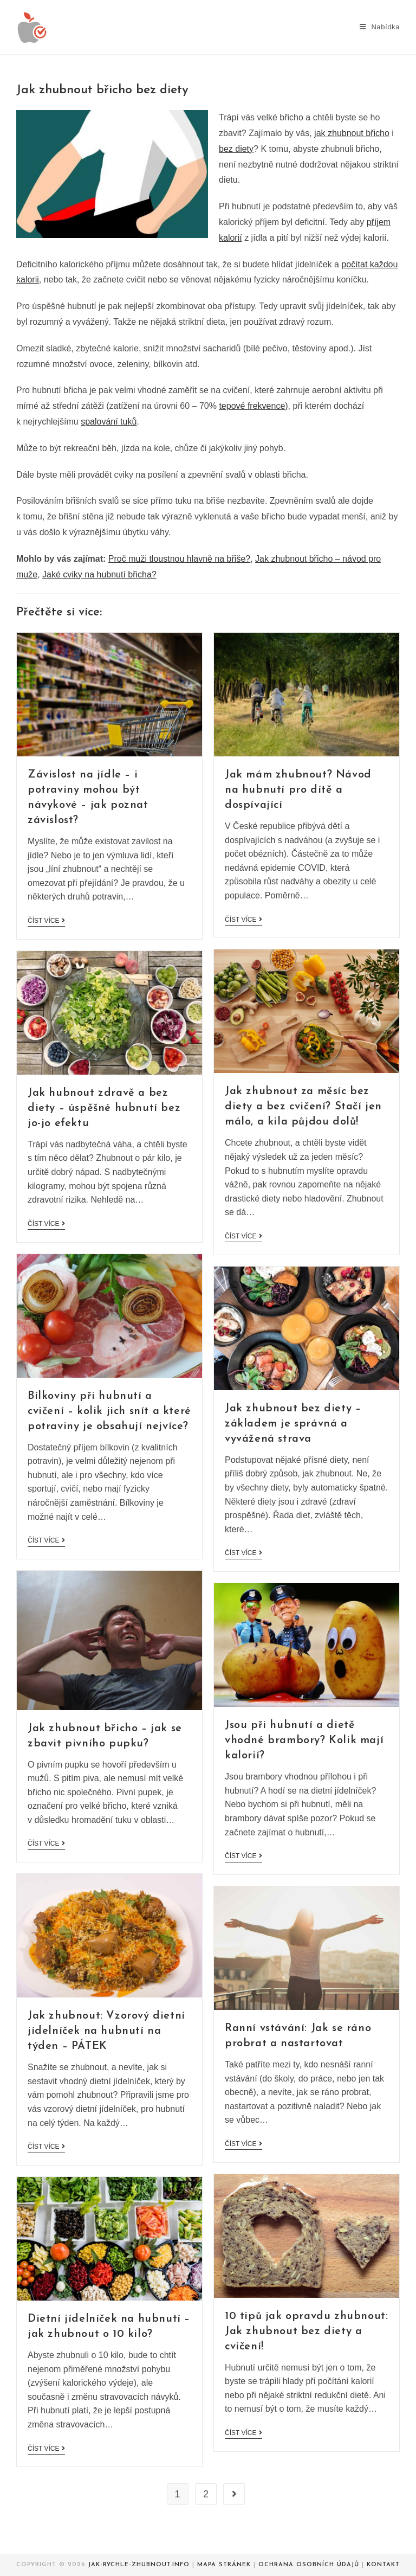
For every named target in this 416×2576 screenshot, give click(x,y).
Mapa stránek (224, 2565)
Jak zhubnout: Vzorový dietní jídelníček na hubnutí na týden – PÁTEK (106, 2031)
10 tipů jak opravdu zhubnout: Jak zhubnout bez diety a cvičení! (306, 2331)
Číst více (46, 920)
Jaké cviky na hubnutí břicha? (99, 574)
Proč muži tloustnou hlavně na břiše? (179, 558)
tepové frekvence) (253, 405)
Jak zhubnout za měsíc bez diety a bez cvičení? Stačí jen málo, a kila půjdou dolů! (303, 1106)
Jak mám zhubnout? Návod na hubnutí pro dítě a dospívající (298, 790)
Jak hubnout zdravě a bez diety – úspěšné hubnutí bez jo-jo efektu (104, 1108)
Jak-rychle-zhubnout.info (139, 2565)
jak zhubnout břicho (351, 133)
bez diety (236, 148)
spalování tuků (108, 421)
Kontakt (383, 2565)
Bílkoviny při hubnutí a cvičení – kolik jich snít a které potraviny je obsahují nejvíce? (109, 1411)
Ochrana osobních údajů (308, 2565)
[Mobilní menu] (380, 27)
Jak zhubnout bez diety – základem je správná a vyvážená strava (293, 1423)
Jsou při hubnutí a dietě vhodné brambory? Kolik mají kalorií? (304, 1740)
